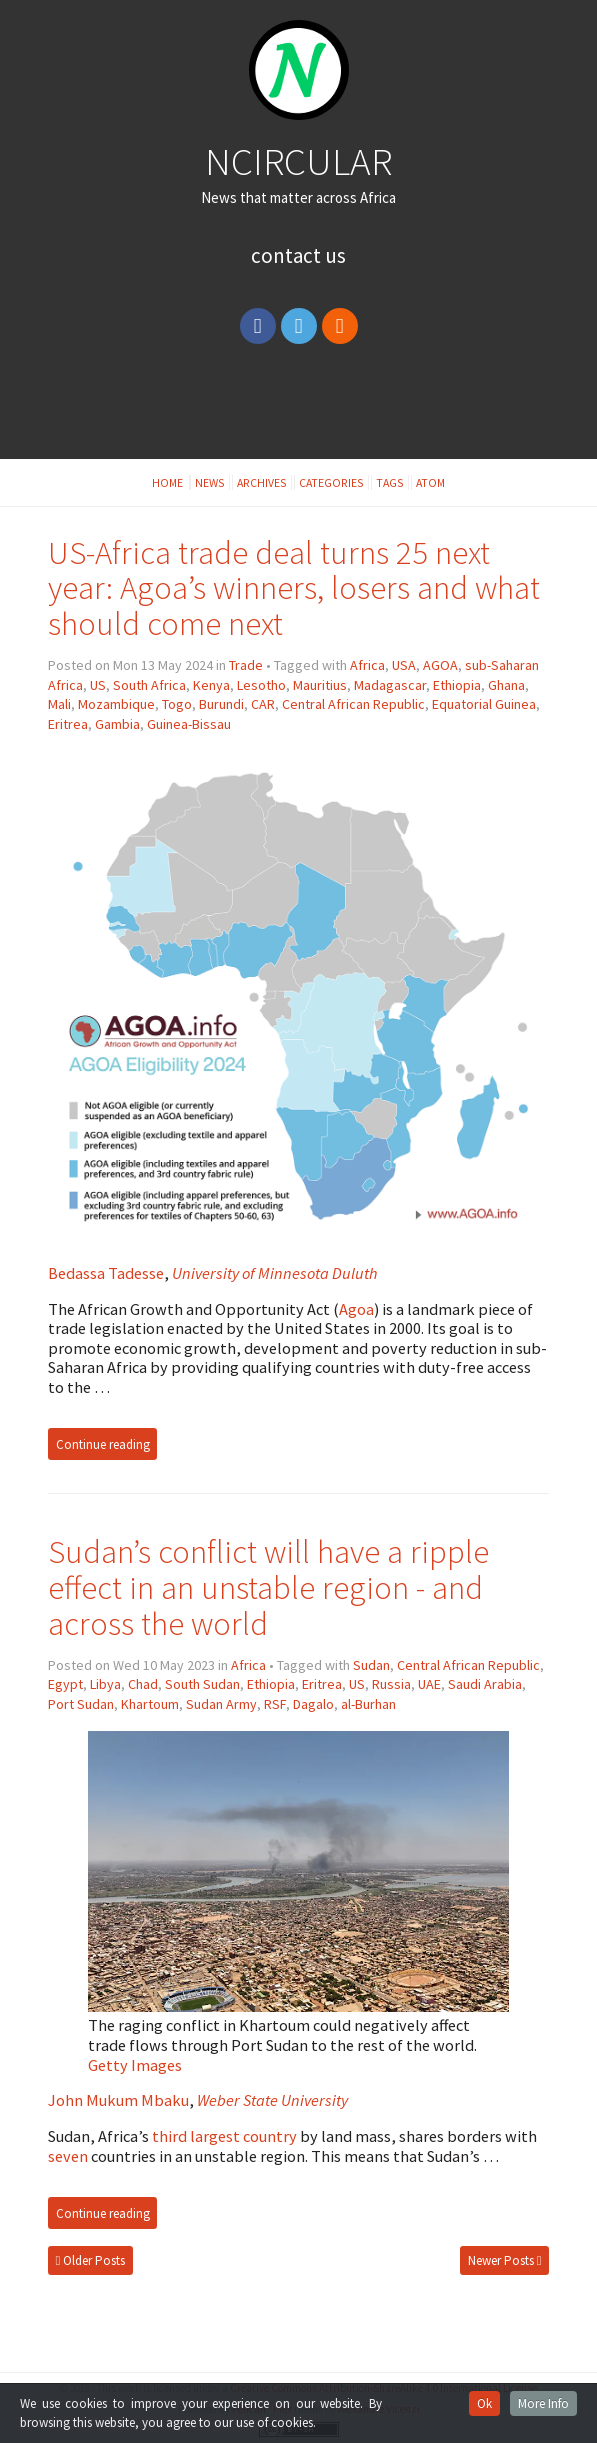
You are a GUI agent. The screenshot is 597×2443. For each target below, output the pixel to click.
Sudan (371, 1665)
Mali (59, 704)
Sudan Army (221, 1704)
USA (404, 665)
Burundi (221, 704)
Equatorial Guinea (484, 704)
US (98, 685)
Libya (105, 1684)
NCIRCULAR (298, 161)
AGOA (440, 665)
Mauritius (320, 685)
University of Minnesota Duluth (275, 1273)
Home (168, 482)
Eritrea (68, 724)
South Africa (149, 685)
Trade (246, 665)
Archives (262, 482)
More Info (543, 2403)
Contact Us (298, 255)
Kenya (211, 685)
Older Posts (91, 2260)
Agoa (356, 1309)
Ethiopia (457, 685)
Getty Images (135, 2065)
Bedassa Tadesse (106, 1273)
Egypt (65, 1684)
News (210, 482)
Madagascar (390, 685)
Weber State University (272, 2100)
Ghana (506, 685)
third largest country (224, 2136)
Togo (177, 704)
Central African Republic (353, 704)
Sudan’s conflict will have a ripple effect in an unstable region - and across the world (268, 1587)
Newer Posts (505, 2260)
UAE (429, 1684)
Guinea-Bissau (189, 724)
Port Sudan (81, 1704)
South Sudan (202, 1684)
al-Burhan (368, 1704)
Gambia (117, 724)
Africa (367, 665)
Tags (390, 482)
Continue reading (103, 1443)
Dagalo (313, 1704)
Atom (430, 482)
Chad (143, 1684)
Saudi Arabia (485, 1684)
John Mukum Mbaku (118, 2100)
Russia (391, 1684)
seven (68, 2156)
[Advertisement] (299, 409)
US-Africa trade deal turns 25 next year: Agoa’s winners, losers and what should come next (294, 588)
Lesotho (261, 685)
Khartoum (150, 1704)
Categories (331, 482)
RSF (275, 1704)
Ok (484, 2403)
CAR (263, 704)
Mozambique (116, 704)
